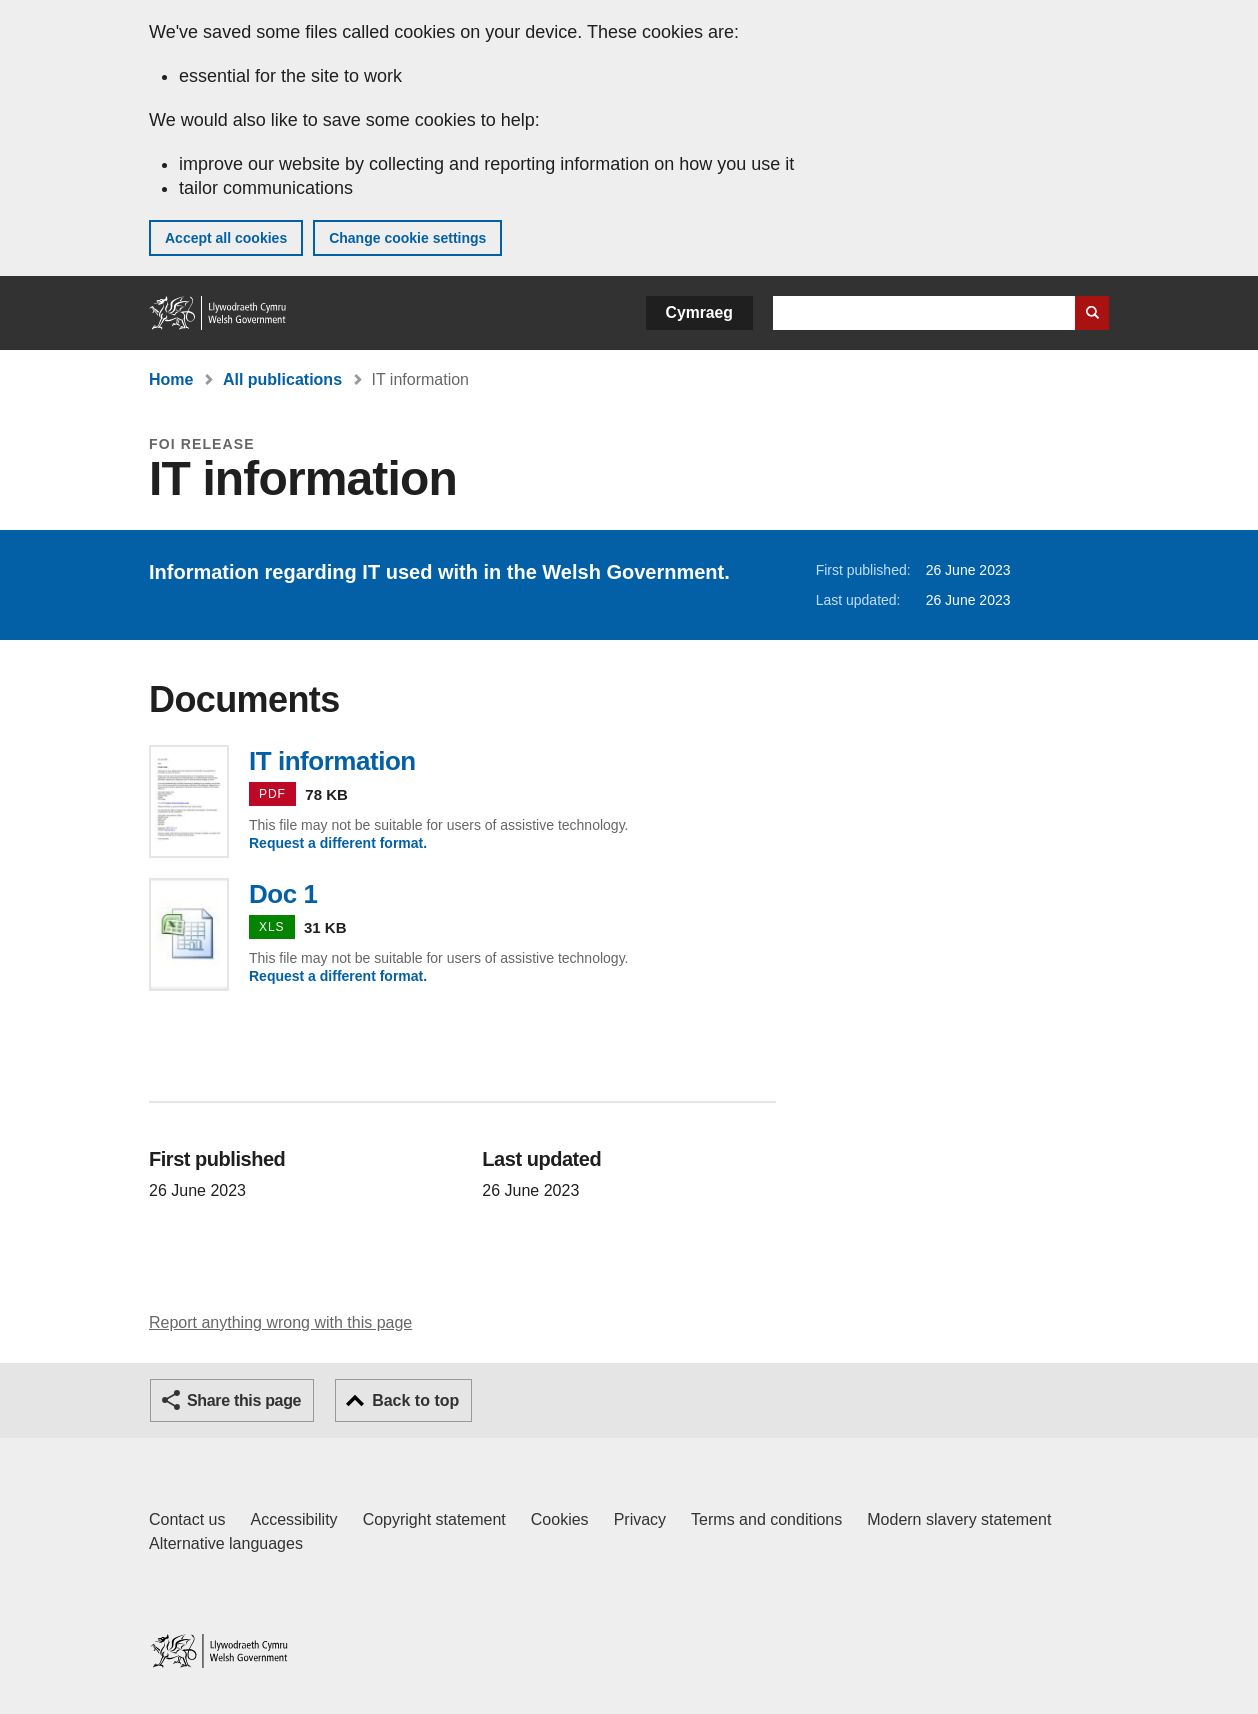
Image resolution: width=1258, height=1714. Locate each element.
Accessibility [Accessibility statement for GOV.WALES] (293, 1519)
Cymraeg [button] (699, 312)
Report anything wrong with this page (280, 1322)
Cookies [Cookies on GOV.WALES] (560, 1519)
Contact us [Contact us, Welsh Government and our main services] (187, 1519)
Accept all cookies (226, 238)
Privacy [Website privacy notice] (640, 1519)
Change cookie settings (407, 238)
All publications (282, 379)
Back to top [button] (415, 1400)
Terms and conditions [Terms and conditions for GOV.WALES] (766, 1519)
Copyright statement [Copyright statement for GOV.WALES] (434, 1519)
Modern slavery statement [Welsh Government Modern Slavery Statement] (959, 1519)
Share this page (244, 1400)
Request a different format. (338, 843)
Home (171, 379)
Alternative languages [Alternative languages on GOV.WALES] (226, 1543)
